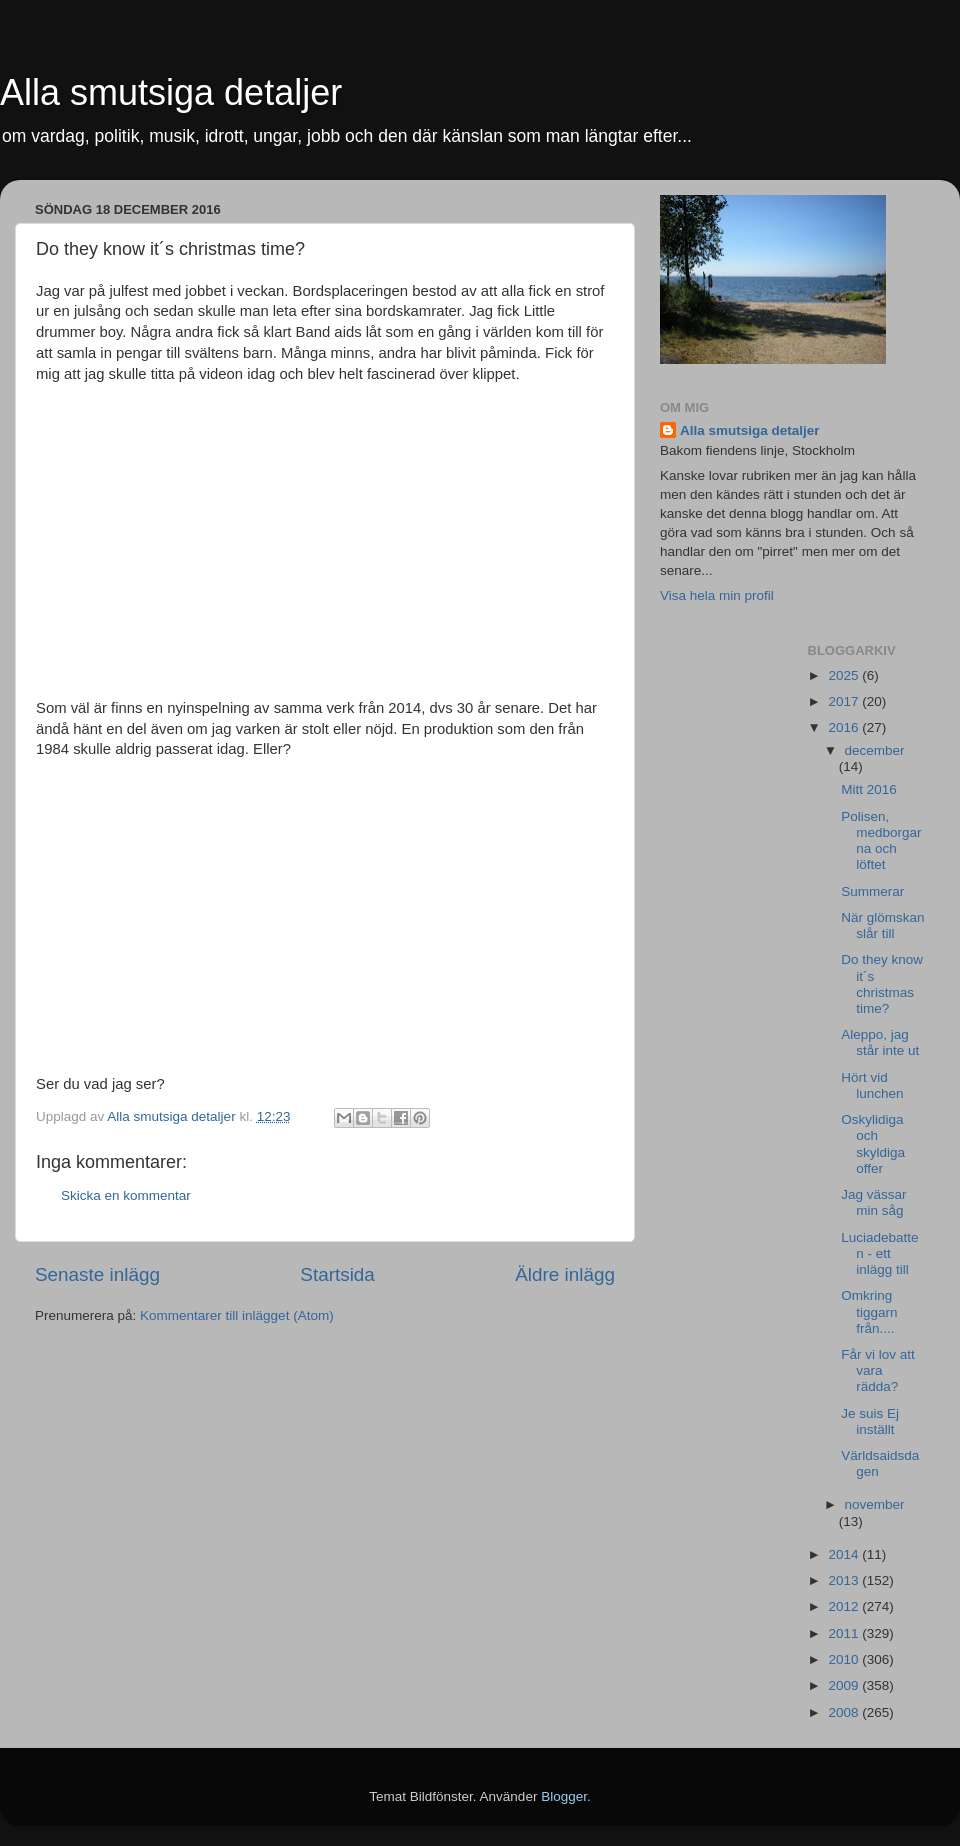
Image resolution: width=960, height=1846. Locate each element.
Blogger (564, 1796)
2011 (845, 1633)
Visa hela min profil (717, 595)
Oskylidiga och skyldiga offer (873, 1144)
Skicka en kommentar (126, 1195)
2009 (845, 1685)
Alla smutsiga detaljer (171, 92)
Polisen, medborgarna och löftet (881, 841)
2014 (845, 1554)
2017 (845, 701)
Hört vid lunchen (872, 1085)
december (875, 750)
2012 (845, 1606)
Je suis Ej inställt (870, 1421)
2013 (845, 1580)
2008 (845, 1712)
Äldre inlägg (565, 1274)
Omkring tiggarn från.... (869, 1311)
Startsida (337, 1274)
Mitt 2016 (869, 789)
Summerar (872, 891)
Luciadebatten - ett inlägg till (879, 1253)
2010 (845, 1659)
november (875, 1504)
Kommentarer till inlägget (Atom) (237, 1315)
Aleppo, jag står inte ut (880, 1042)
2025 (845, 675)
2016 (845, 727)
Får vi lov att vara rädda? (878, 1370)
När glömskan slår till (882, 925)
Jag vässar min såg (873, 1202)
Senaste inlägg (97, 1274)
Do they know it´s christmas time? (882, 984)
